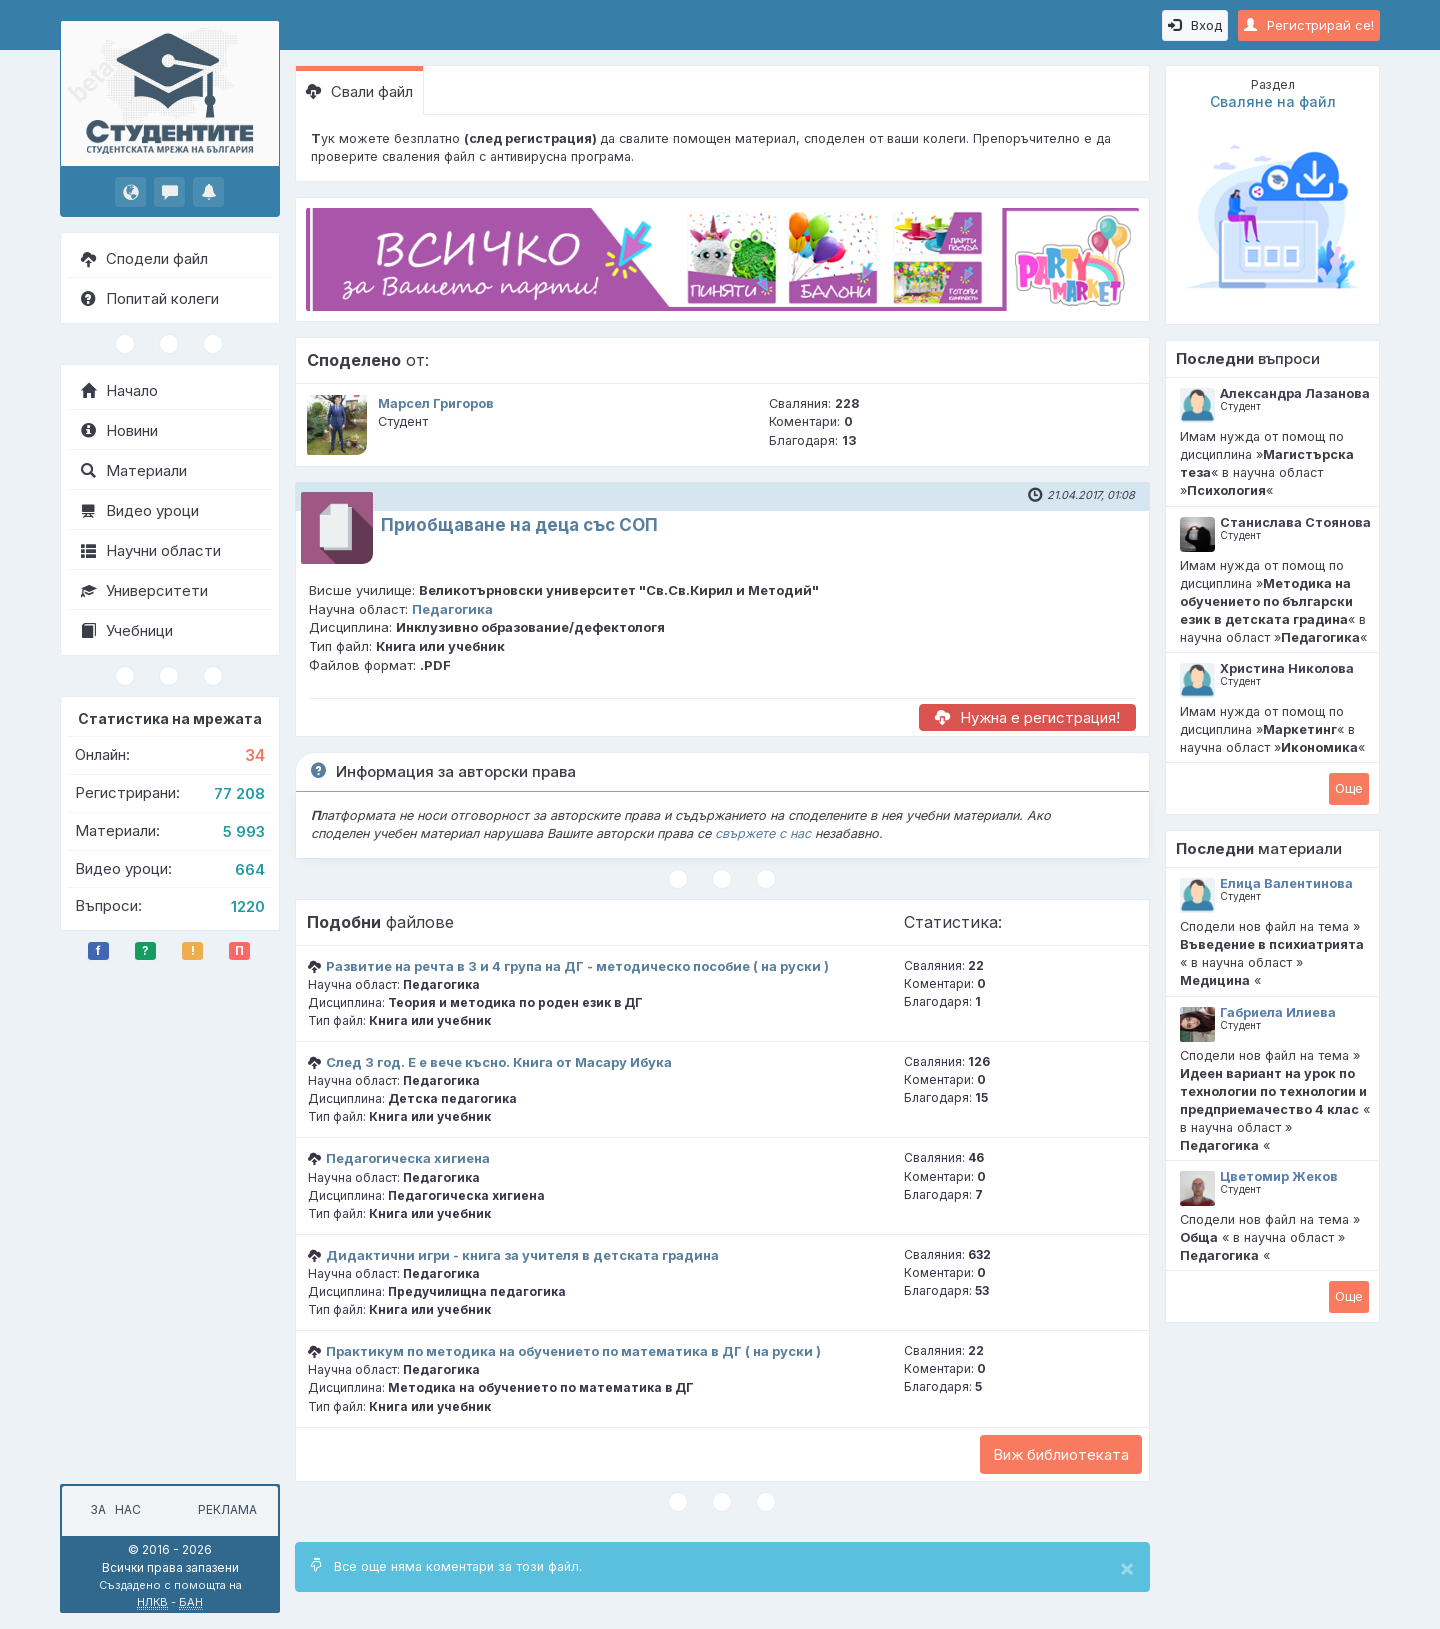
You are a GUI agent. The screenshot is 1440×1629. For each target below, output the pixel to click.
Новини (119, 430)
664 (250, 869)
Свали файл (359, 91)
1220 (248, 906)
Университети (144, 590)
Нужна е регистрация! (1027, 717)
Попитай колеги (150, 298)
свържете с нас (763, 833)
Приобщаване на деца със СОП (519, 525)
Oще (1349, 788)
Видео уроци (140, 510)
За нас (112, 1509)
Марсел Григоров (436, 403)
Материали (134, 470)
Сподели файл (144, 258)
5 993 (244, 831)
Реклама (227, 1509)
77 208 (239, 793)
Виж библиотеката (1061, 1454)
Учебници (127, 630)
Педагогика (452, 609)
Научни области (151, 550)
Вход (1195, 25)
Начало (119, 390)
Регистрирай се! (1309, 25)
